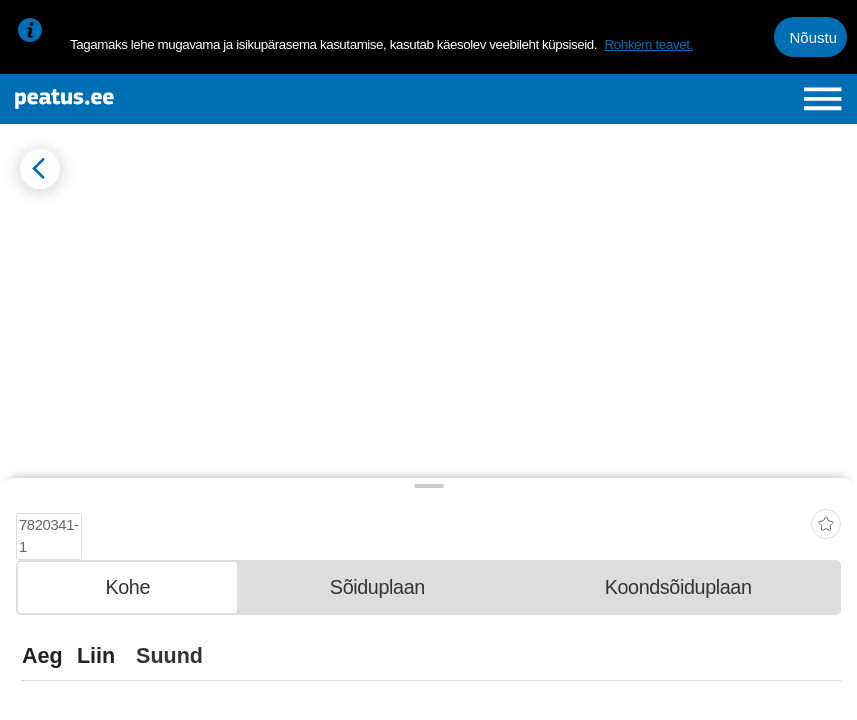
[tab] (127, 581)
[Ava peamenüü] (823, 99)
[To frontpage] (155, 99)
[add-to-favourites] (826, 512)
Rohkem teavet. (648, 44)
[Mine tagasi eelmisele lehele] (40, 169)
